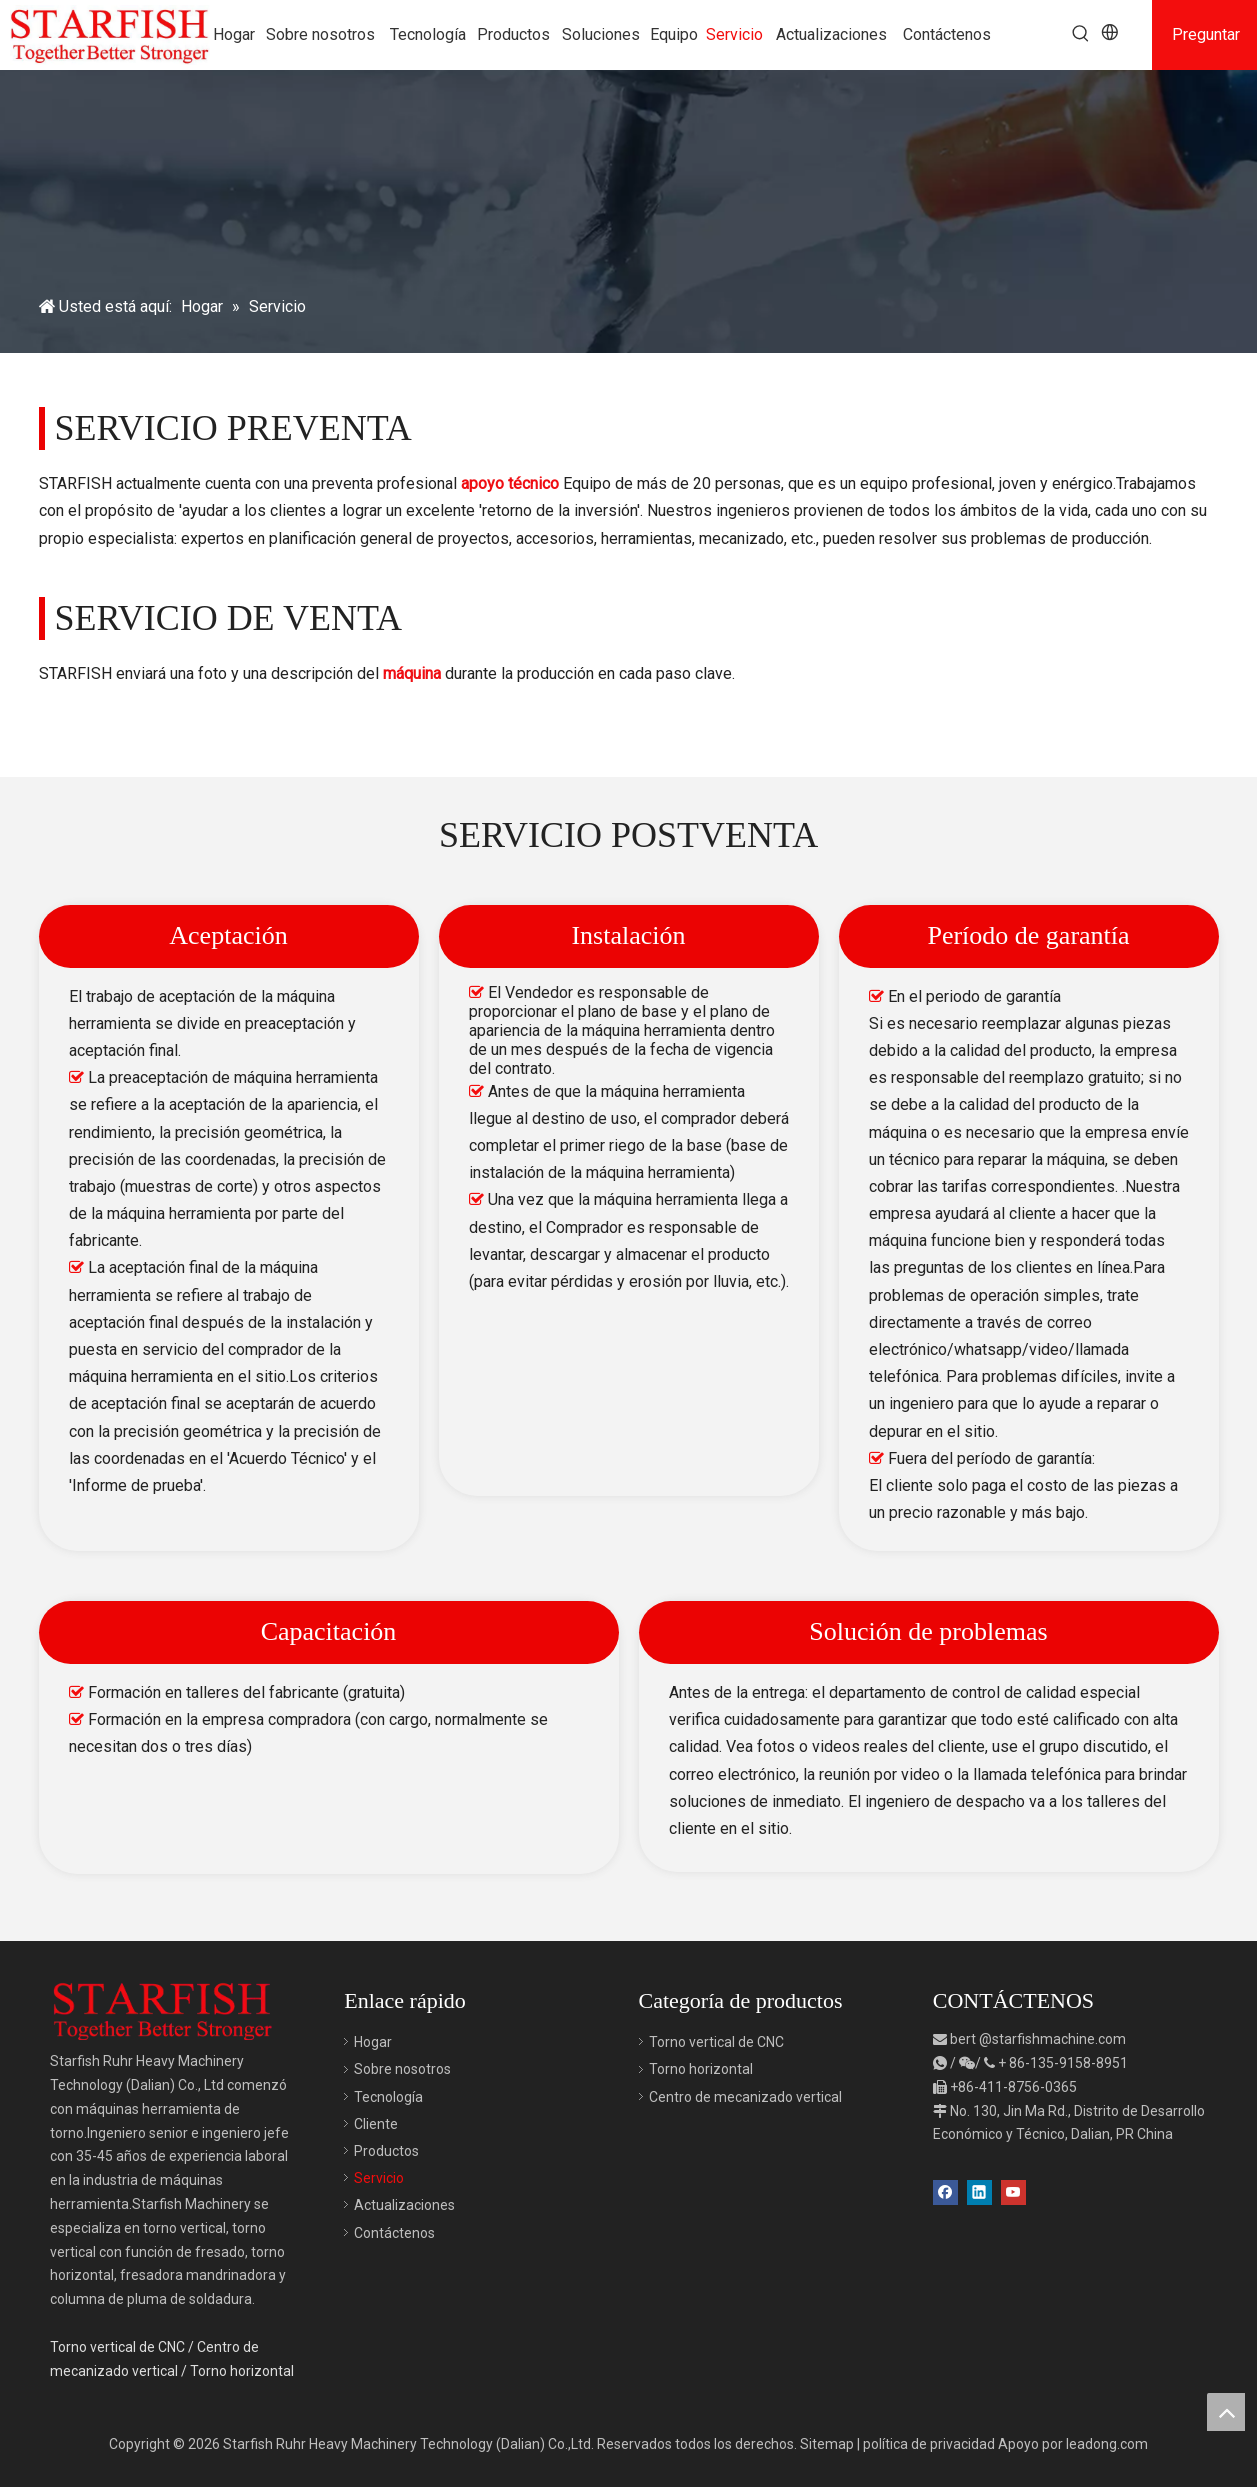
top (1226, 2412)
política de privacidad (929, 2444)
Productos (386, 2151)
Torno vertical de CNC (117, 2347)
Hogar (373, 2042)
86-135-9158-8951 (1068, 2063)
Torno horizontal (242, 2371)
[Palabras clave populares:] (1081, 34)
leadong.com (1107, 2444)
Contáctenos (394, 2233)
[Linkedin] (979, 2190)
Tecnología (388, 2097)
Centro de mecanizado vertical (745, 2097)
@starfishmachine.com (1052, 2039)
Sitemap (827, 2444)
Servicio (379, 2178)
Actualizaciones (404, 2205)
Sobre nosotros (402, 2069)
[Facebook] (945, 2190)
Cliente (376, 2124)
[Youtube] (1013, 2190)
